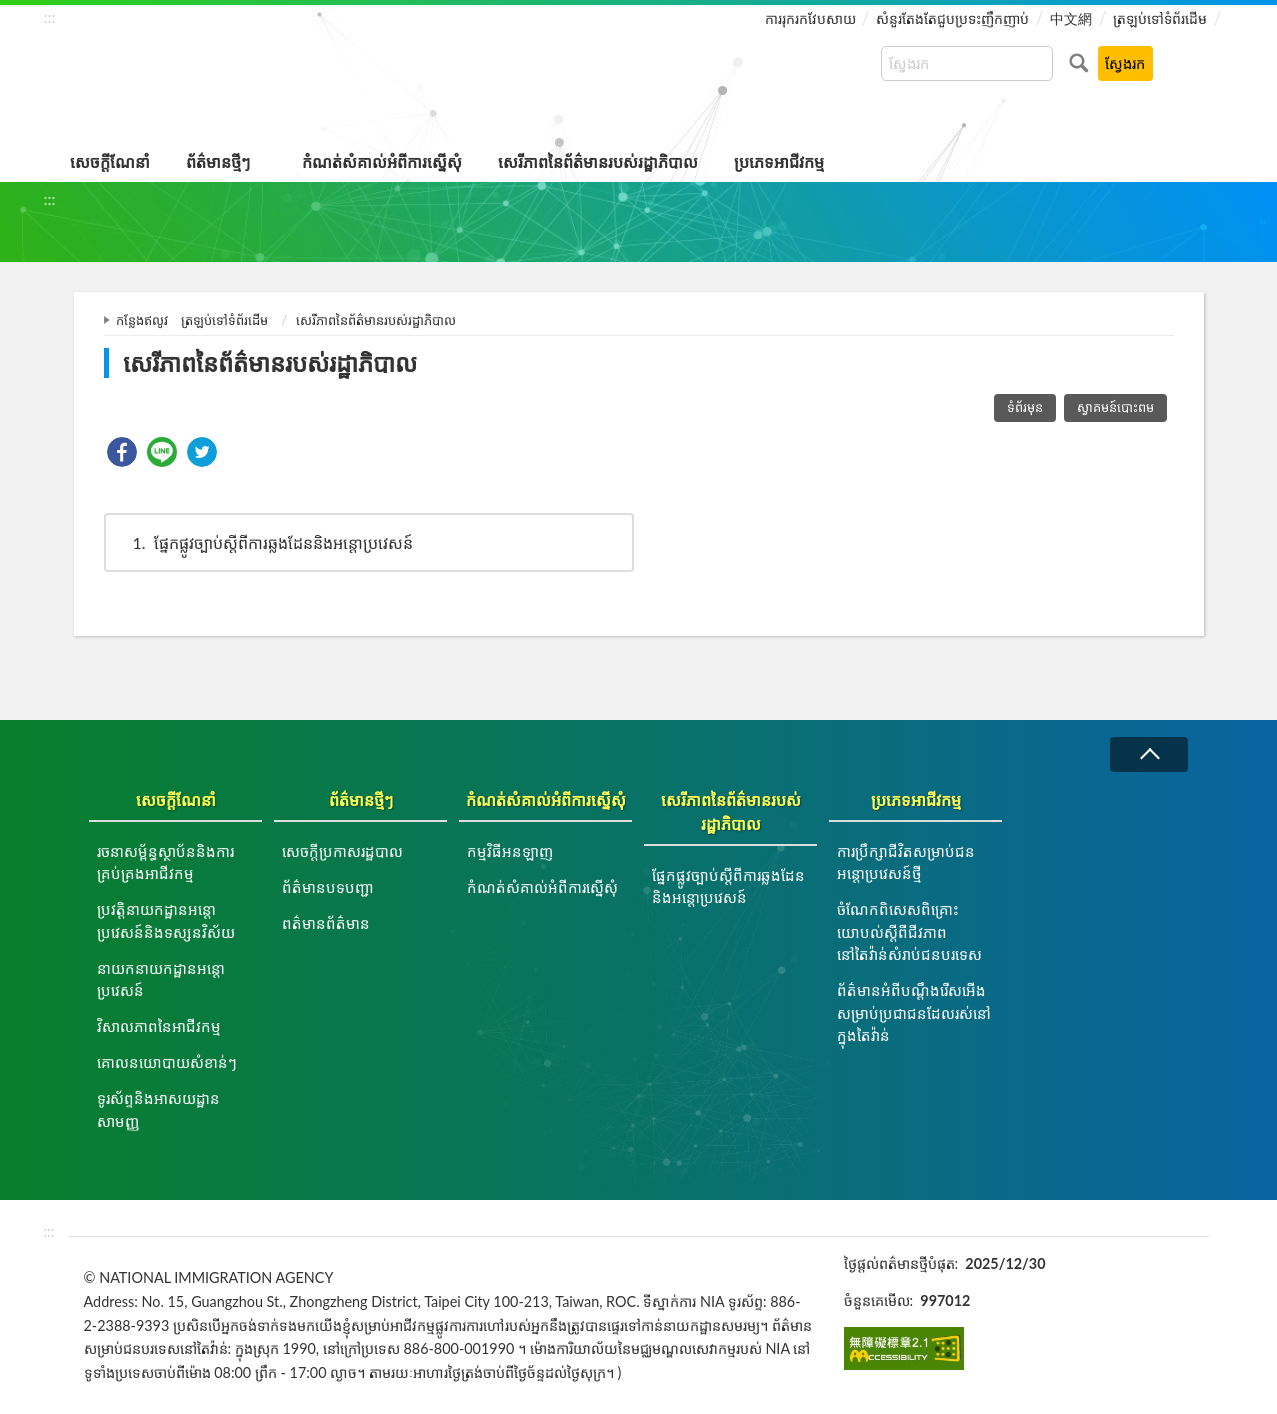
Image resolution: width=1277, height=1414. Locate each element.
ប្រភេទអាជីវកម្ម (779, 161)
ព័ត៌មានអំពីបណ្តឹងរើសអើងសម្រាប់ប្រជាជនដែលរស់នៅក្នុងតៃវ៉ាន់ (914, 1012)
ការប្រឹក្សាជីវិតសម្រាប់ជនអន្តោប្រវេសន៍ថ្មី (906, 862)
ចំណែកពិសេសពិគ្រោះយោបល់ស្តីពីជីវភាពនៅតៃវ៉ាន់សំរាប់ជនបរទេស (909, 931)
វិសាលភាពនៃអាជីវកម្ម (159, 1026)
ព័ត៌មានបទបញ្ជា (328, 887)
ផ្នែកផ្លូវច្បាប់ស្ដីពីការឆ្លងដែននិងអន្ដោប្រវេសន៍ (263, 542)
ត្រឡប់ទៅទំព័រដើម (1160, 18)
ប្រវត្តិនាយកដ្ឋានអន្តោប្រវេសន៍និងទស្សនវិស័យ (166, 920)
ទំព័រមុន (1025, 407)
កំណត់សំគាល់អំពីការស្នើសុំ (382, 161)
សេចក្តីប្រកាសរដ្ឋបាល (342, 851)
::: (50, 16)
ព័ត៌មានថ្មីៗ (218, 161)
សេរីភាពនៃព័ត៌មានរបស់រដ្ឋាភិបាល (598, 161)
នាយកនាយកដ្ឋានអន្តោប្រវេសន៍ (161, 979)
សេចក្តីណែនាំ (110, 161)
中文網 (1071, 18)
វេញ (1149, 754)
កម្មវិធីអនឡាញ (510, 851)
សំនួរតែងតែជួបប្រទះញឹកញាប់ (952, 18)
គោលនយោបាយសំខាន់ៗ (167, 1062)
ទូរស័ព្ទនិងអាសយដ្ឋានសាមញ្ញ (158, 1109)
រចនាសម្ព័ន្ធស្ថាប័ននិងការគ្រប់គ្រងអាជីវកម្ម (165, 862)
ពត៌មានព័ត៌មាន (326, 923)
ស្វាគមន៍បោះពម (1115, 407)
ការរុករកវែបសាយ (810, 18)
